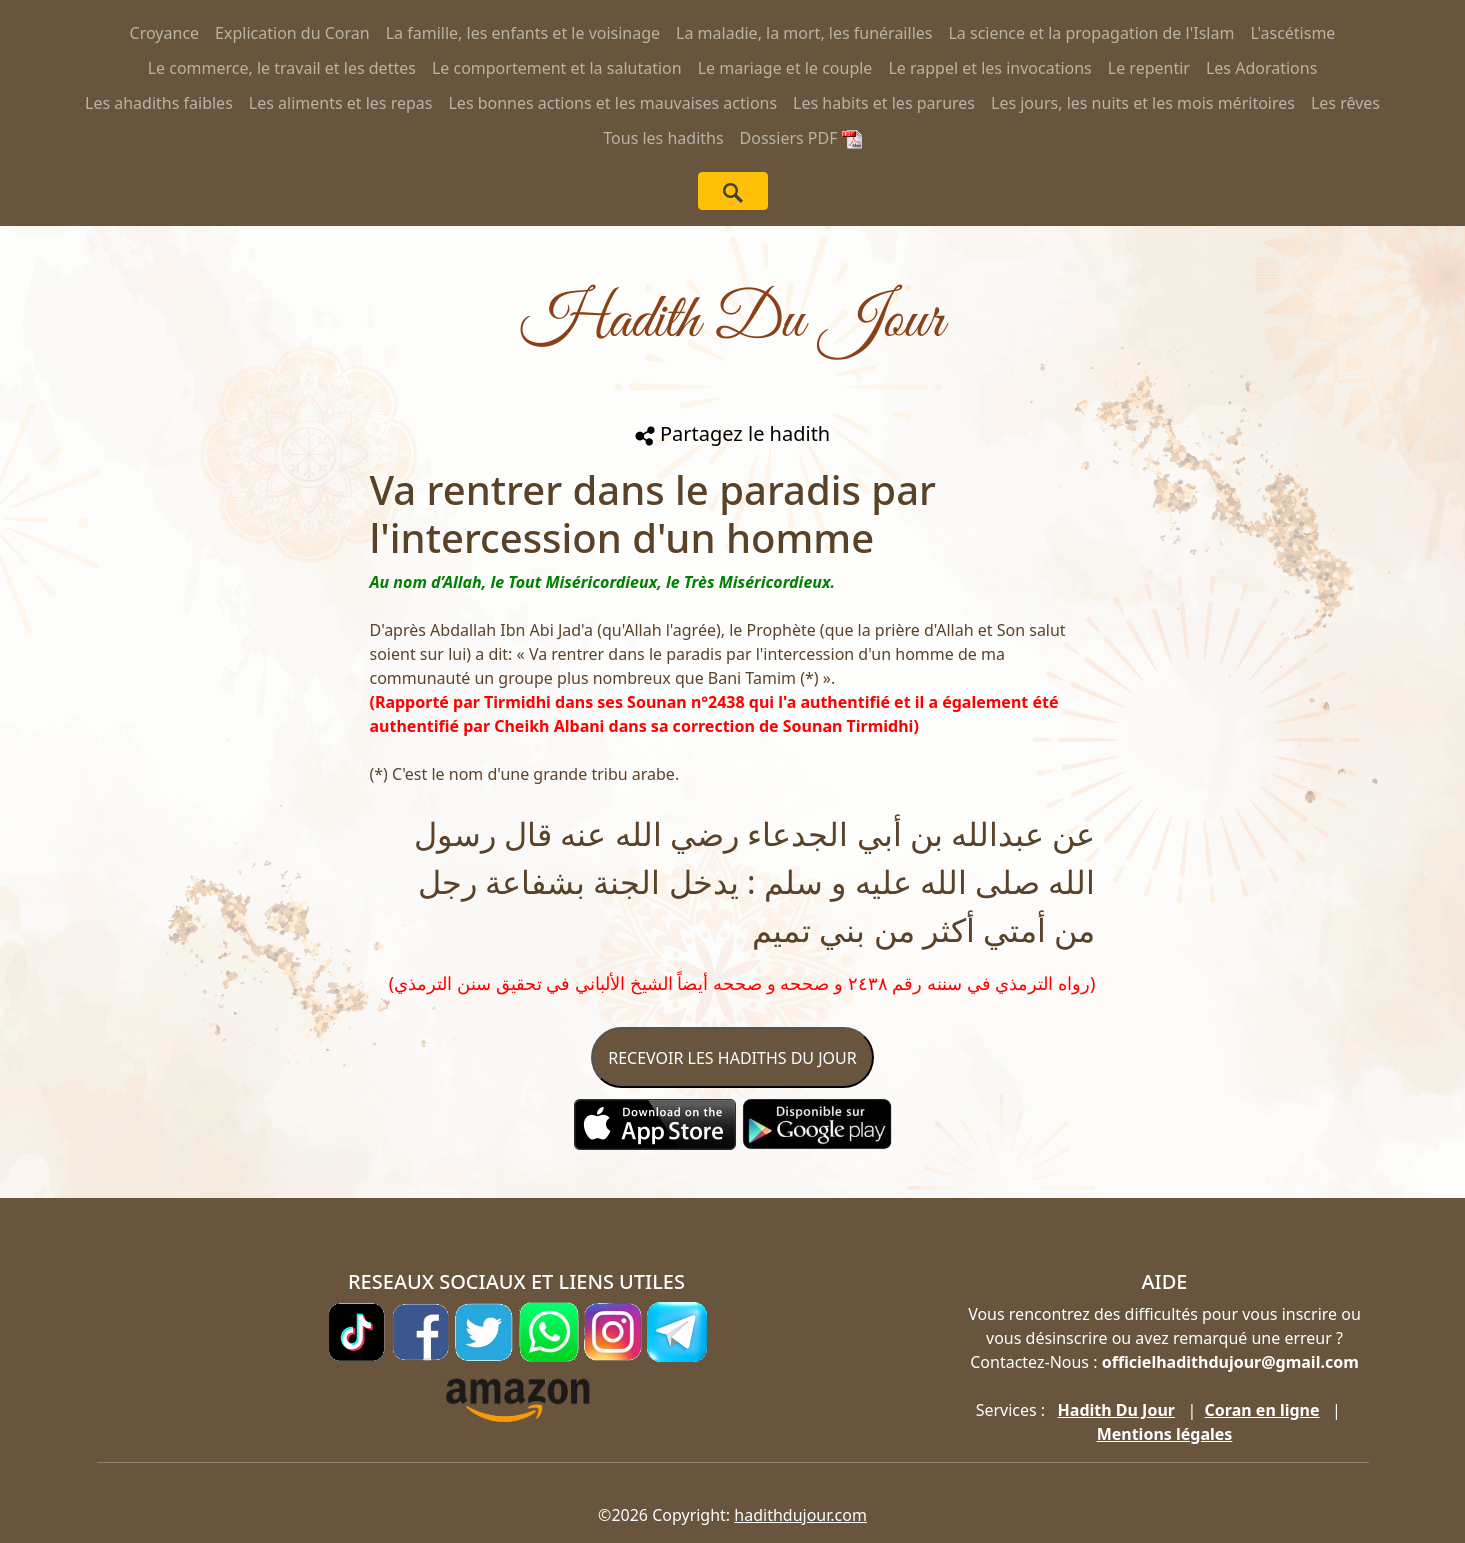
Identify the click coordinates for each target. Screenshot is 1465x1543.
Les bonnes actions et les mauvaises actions (612, 103)
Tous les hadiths (663, 138)
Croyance (165, 33)
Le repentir (1149, 68)
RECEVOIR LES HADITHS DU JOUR (732, 1058)
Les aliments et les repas (341, 103)
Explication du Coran (292, 33)
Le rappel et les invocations (989, 68)
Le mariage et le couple (785, 68)
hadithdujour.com (800, 1515)
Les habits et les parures (884, 103)
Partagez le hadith (732, 433)
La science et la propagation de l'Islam (1091, 33)
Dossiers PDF (801, 138)
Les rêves (1345, 103)
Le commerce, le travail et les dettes (282, 68)
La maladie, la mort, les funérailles (804, 33)
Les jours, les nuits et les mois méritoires (1143, 103)
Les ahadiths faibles (159, 103)
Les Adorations (1261, 68)
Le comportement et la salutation (557, 68)
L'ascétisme (1292, 33)
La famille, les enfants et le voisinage (523, 33)
